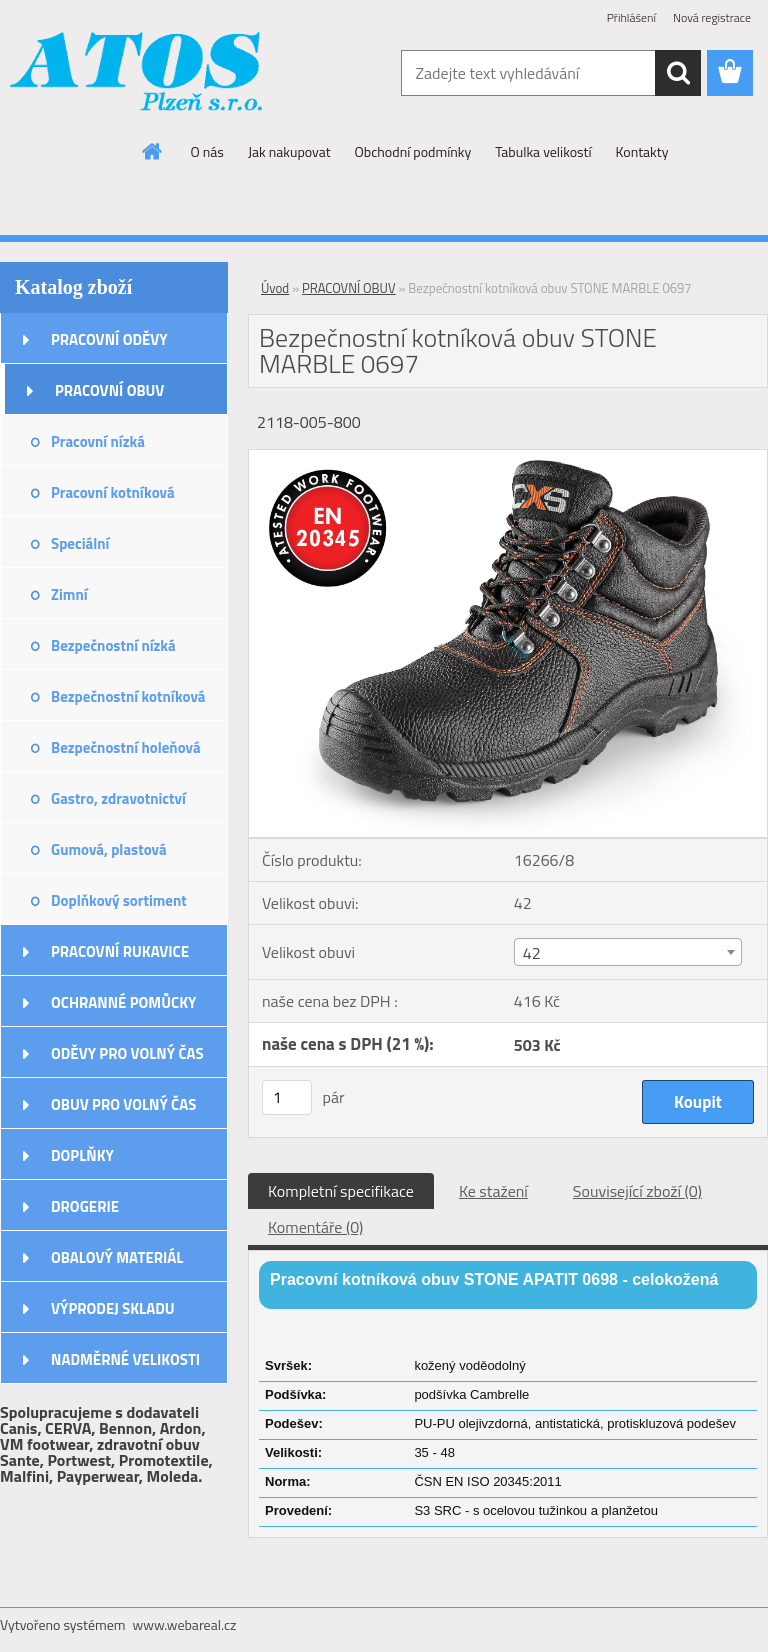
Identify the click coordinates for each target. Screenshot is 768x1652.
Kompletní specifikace (341, 1191)
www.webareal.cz (185, 1624)
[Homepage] (153, 151)
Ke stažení (493, 1191)
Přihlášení (631, 17)
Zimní (69, 594)
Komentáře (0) (315, 1227)
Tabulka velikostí (543, 151)
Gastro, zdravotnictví (118, 798)
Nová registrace (712, 17)
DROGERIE (85, 1206)
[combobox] (628, 952)
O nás (207, 151)
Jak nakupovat (289, 151)
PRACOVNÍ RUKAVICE (120, 951)
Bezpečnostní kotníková (128, 696)
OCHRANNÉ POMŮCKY (123, 1002)
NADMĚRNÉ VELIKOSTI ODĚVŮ (125, 1366)
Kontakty (642, 151)
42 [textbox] (532, 953)
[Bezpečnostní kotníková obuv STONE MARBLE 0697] (508, 458)
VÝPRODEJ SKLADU (113, 1308)
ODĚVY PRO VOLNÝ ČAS (127, 1053)
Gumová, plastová (109, 849)
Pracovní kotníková (113, 492)
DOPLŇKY (82, 1155)
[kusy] (287, 1097)
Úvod (275, 288)
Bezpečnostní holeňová (126, 747)
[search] (678, 73)
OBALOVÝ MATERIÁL (117, 1257)
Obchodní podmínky (413, 151)
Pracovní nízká (98, 441)
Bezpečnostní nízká (113, 645)
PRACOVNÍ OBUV (109, 390)
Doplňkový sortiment (119, 900)
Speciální (80, 543)
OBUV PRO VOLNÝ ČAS (123, 1104)
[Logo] (137, 74)
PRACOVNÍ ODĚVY (109, 339)
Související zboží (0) (637, 1191)
